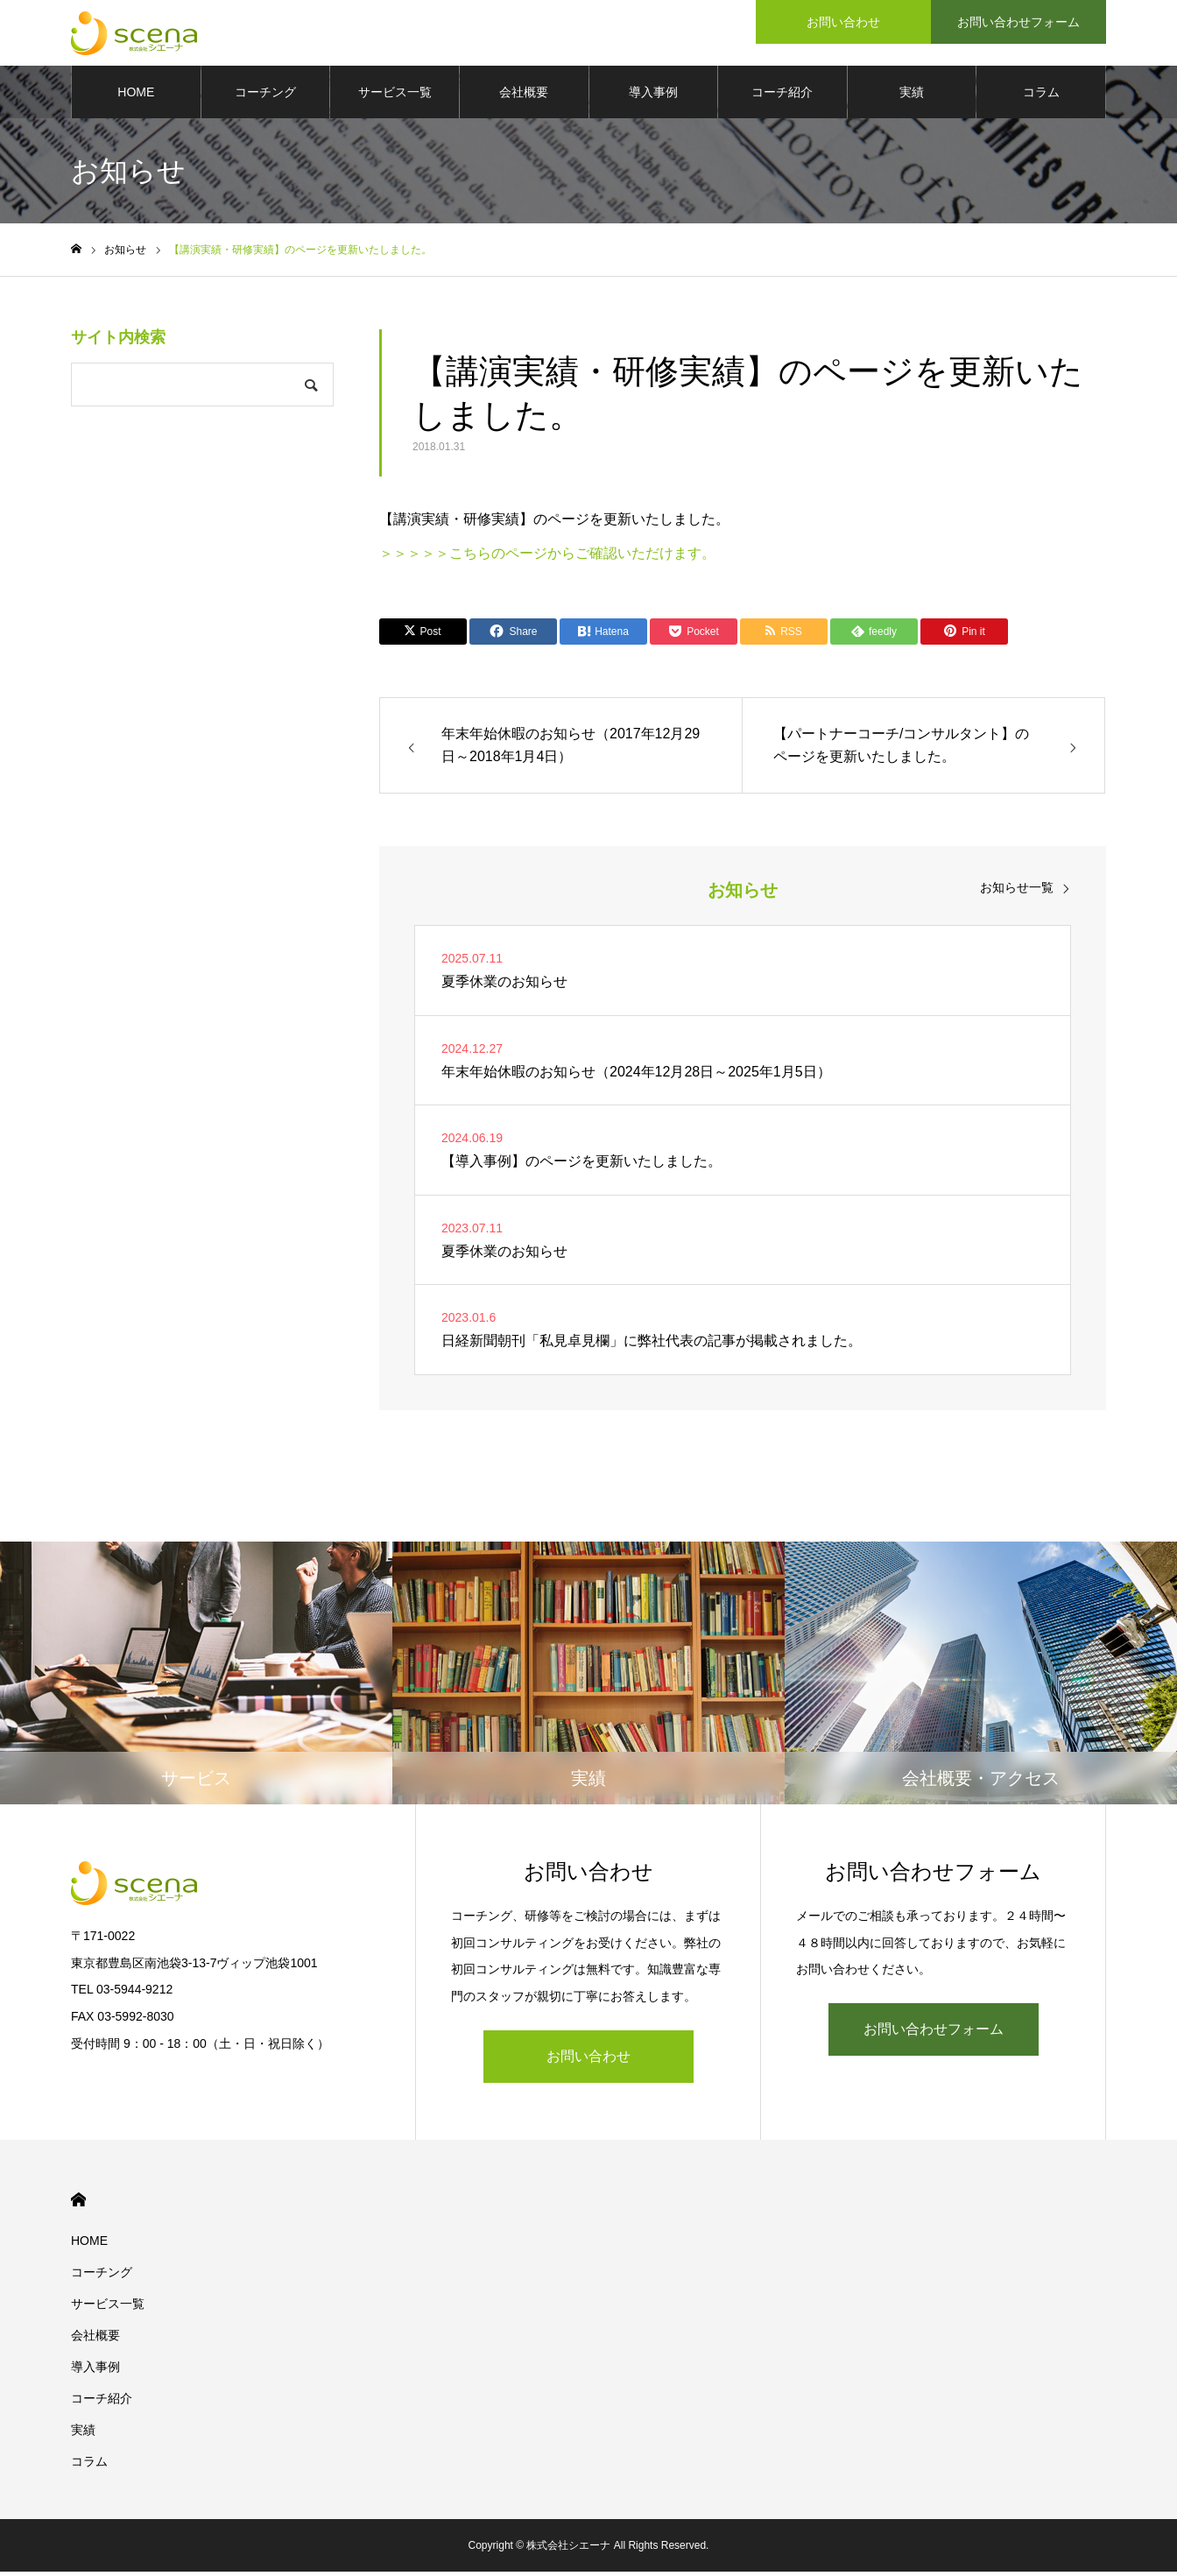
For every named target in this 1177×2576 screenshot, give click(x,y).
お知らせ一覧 (1017, 892)
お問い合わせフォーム (933, 2033)
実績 (911, 96)
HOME (135, 96)
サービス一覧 (395, 96)
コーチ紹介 (782, 96)
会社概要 (523, 96)
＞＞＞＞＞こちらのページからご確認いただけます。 (547, 556)
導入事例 (653, 96)
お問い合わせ (588, 2060)
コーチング (265, 96)
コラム (1041, 96)
